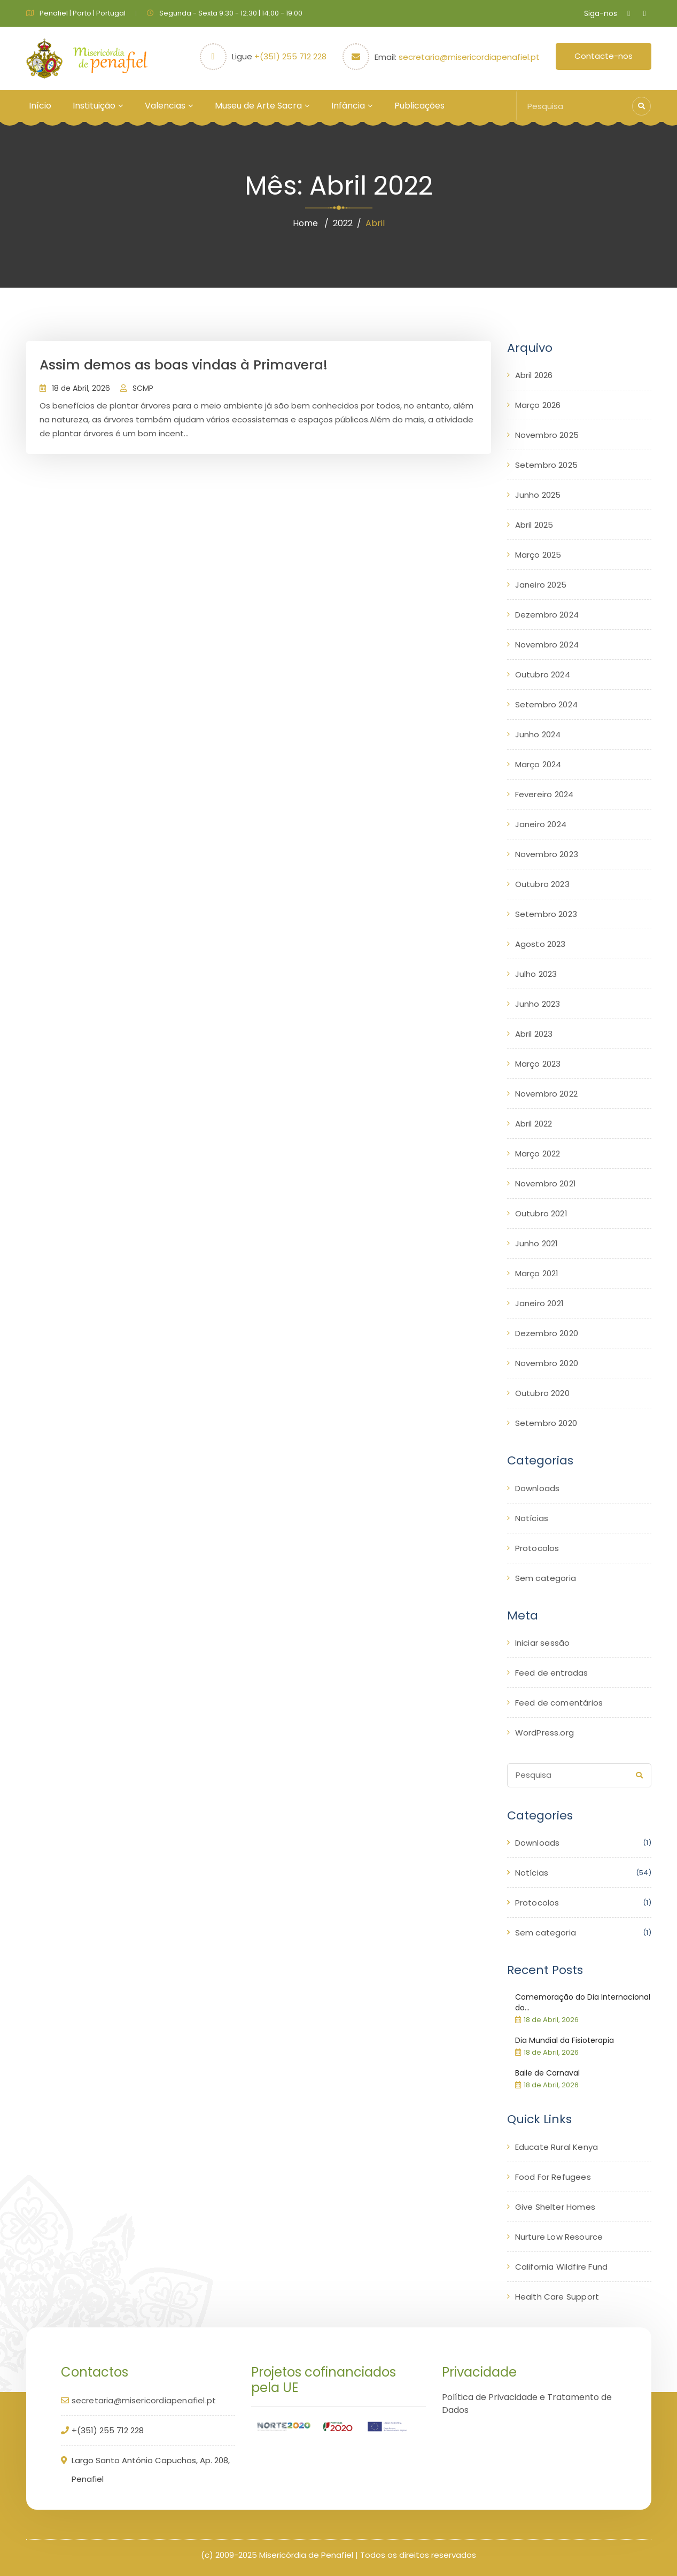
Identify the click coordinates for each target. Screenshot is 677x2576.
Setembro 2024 (546, 704)
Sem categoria (546, 1578)
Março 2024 (538, 764)
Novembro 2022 (546, 1093)
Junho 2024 (538, 734)
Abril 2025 (534, 524)
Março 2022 (538, 1153)
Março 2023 (538, 1063)
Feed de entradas (551, 1672)
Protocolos (537, 1548)
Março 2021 (537, 1273)
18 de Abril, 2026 (81, 388)
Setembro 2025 (546, 465)
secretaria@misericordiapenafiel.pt (469, 57)
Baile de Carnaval (547, 2073)
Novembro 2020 (547, 1363)
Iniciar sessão (542, 1642)
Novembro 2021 (546, 1183)
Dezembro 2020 (547, 1333)
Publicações (419, 105)
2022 (343, 223)
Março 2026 (538, 405)
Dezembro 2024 (547, 614)
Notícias (532, 1518)
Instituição (94, 105)
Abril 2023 (534, 1033)
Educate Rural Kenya (556, 2147)
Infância (348, 105)
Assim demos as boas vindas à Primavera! (184, 365)
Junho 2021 (536, 1243)
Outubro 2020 (542, 1393)
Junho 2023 (538, 1003)
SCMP (143, 388)
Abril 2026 (534, 375)
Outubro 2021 (541, 1213)
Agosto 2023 (540, 944)
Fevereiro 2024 (544, 794)
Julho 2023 (536, 974)
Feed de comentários (559, 1702)
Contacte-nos (603, 55)
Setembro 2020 (546, 1423)
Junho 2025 (538, 494)
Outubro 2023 (542, 884)
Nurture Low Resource (559, 2236)
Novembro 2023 (547, 854)
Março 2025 (538, 554)
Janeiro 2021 (539, 1303)
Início (40, 105)
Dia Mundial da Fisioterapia (564, 2040)
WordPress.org (544, 1732)
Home (305, 223)
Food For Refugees (553, 2176)
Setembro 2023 (546, 914)
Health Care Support (557, 2296)
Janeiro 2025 (540, 584)
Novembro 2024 (547, 644)
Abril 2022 (534, 1123)
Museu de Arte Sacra (258, 105)
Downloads (537, 1488)
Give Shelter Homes (555, 2206)
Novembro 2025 (547, 435)
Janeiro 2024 (540, 824)
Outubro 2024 (542, 674)
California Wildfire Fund (561, 2266)
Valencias (165, 105)
